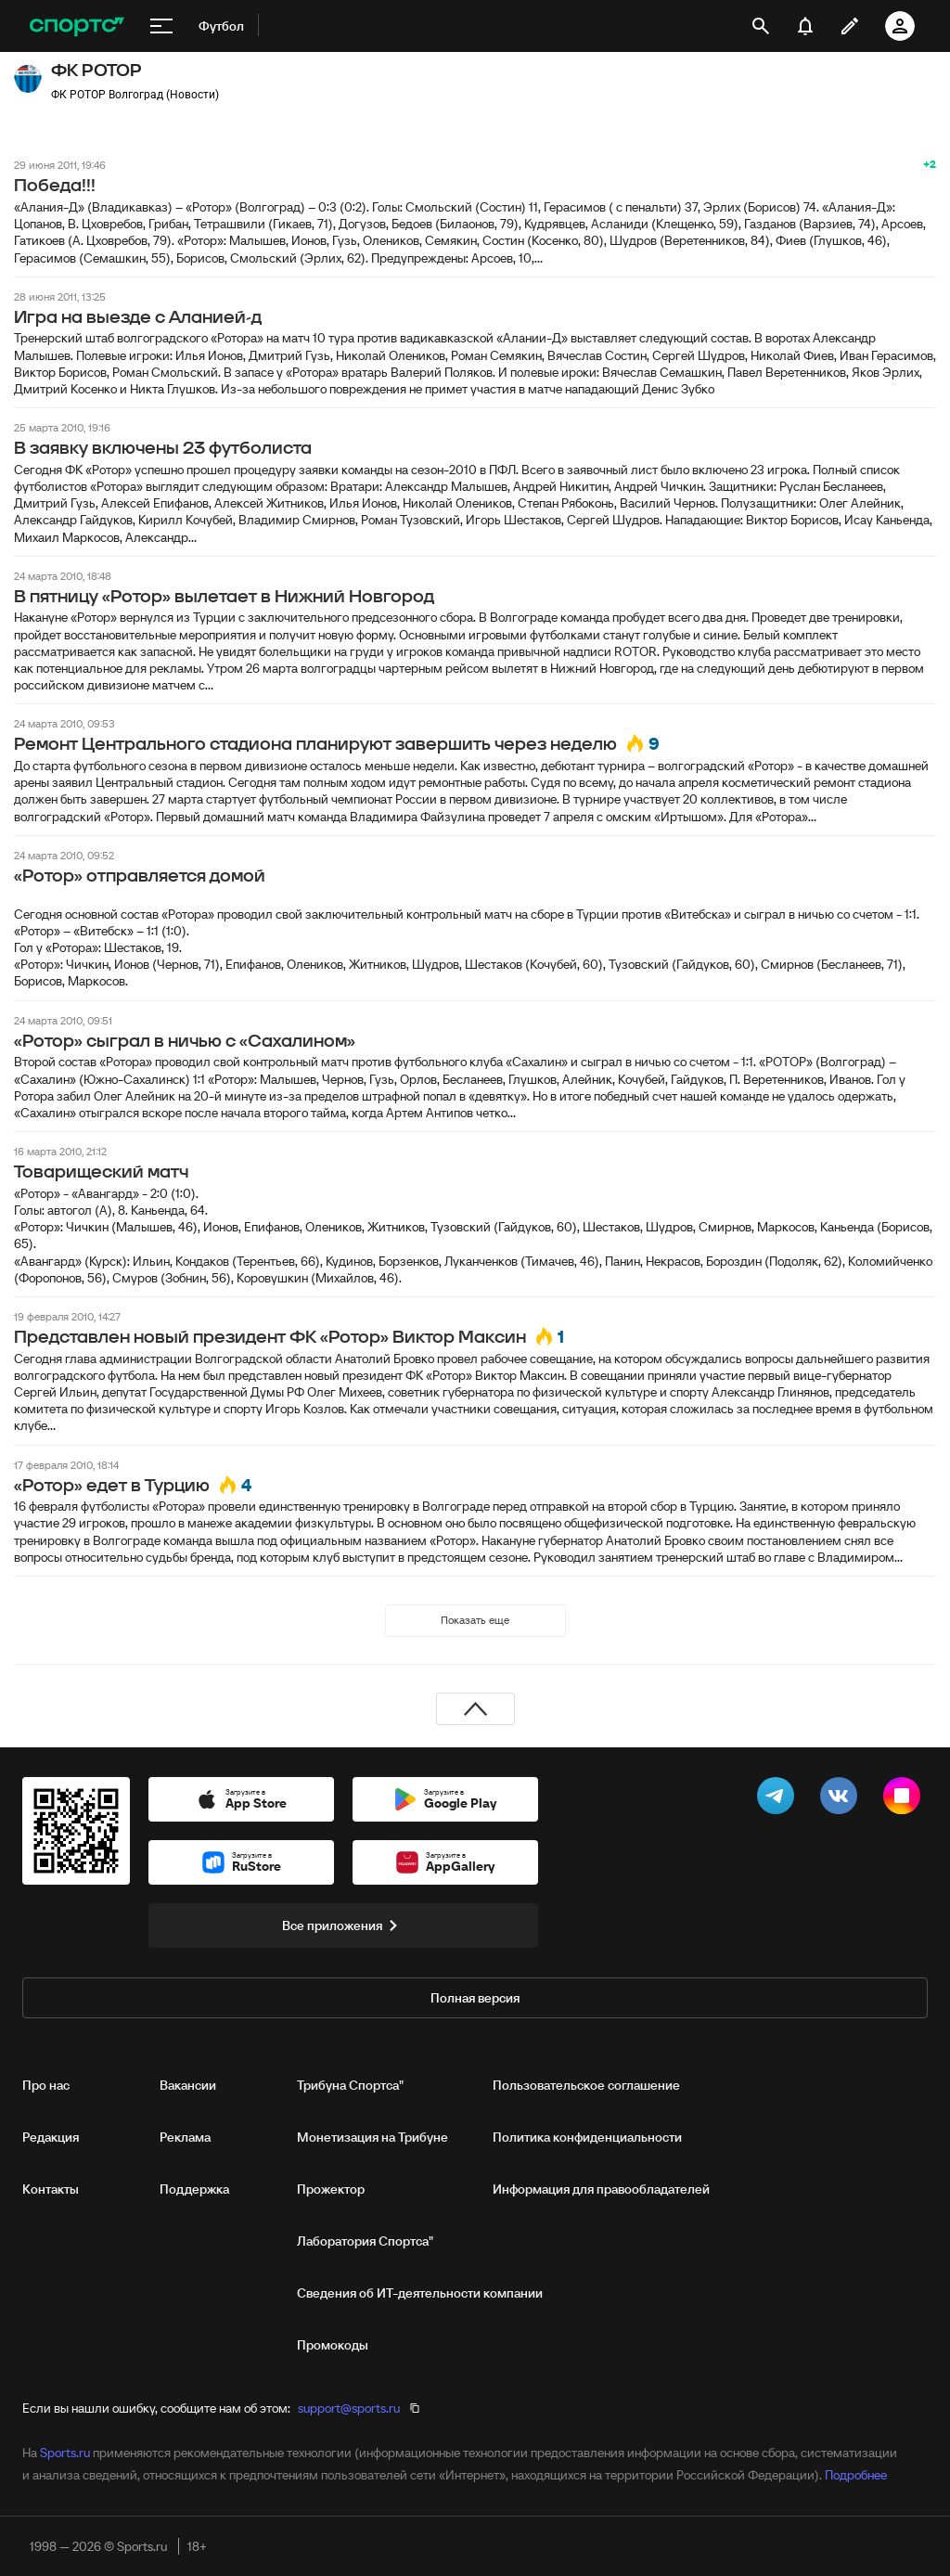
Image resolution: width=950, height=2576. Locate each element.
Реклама (185, 2137)
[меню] (161, 26)
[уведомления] (805, 26)
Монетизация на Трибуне (372, 2137)
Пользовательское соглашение (586, 2085)
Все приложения (343, 1925)
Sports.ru (65, 2452)
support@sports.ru (349, 2408)
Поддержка (194, 2189)
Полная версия (475, 1998)
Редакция (50, 2137)
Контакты (50, 2189)
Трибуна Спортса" (350, 2085)
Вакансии (188, 2085)
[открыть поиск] (760, 26)
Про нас (46, 2085)
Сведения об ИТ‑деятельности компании (420, 2293)
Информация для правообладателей (601, 2189)
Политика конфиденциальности (587, 2137)
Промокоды (332, 2345)
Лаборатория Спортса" (365, 2241)
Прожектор (331, 2189)
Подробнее (856, 2475)
